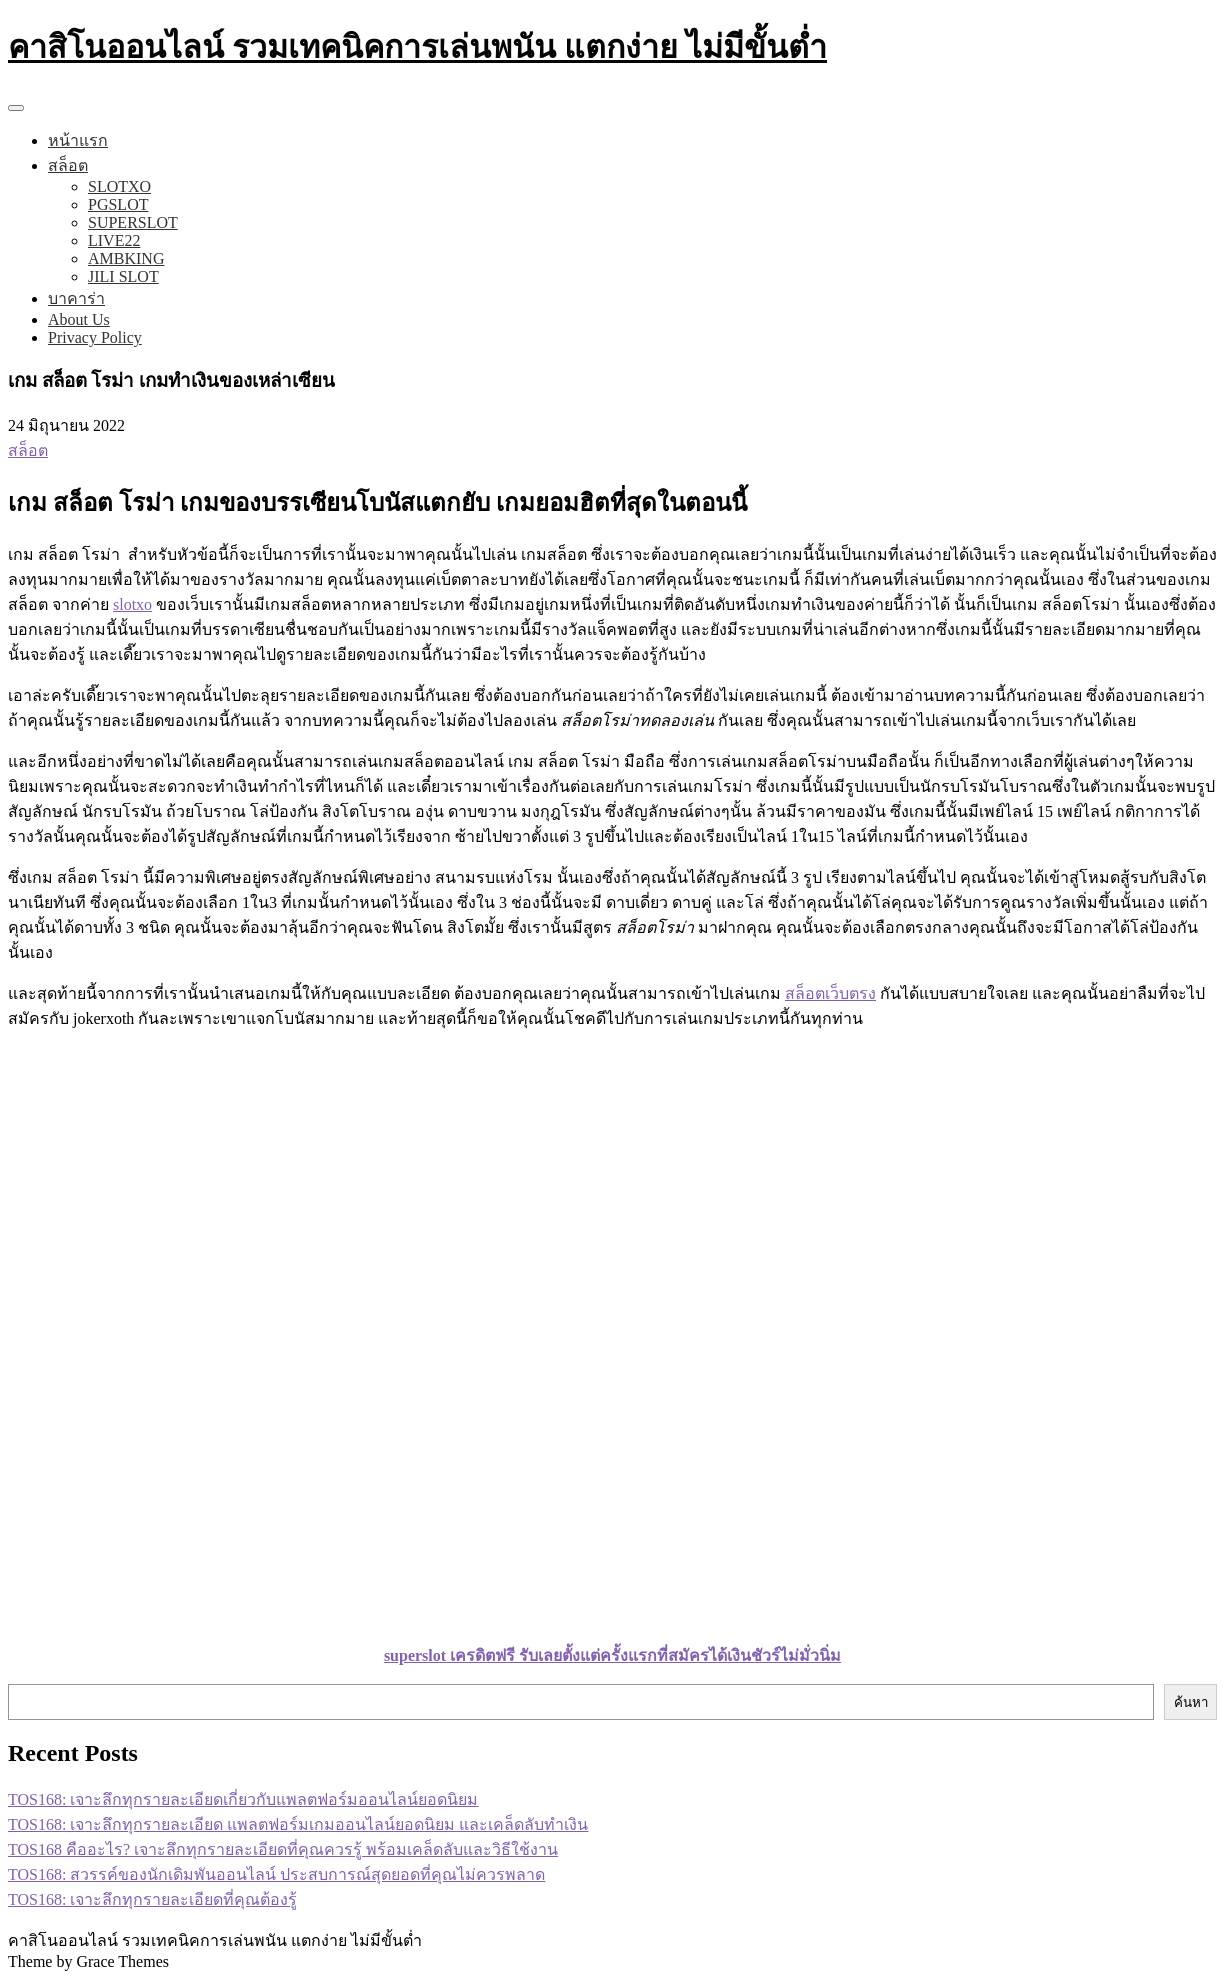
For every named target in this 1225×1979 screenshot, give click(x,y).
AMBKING (126, 258)
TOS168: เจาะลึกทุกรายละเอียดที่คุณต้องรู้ (152, 1899)
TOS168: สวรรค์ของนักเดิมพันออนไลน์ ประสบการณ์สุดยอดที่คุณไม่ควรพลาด (276, 1874)
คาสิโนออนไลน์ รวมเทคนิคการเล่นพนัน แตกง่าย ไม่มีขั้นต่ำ (417, 47)
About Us (79, 319)
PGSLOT (118, 204)
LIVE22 (114, 240)
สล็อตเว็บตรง (830, 993)
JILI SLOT (123, 276)
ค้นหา (1191, 1702)
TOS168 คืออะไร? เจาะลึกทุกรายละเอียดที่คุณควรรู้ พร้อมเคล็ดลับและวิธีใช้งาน (283, 1849)
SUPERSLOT (133, 222)
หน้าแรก (78, 140)
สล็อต (68, 165)
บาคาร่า (76, 298)
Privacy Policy (95, 337)
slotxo (132, 604)
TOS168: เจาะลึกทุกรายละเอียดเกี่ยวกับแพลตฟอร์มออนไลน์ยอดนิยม (243, 1799)
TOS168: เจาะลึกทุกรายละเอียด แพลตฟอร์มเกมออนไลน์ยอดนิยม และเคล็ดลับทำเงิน (298, 1824)
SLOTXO (119, 186)
